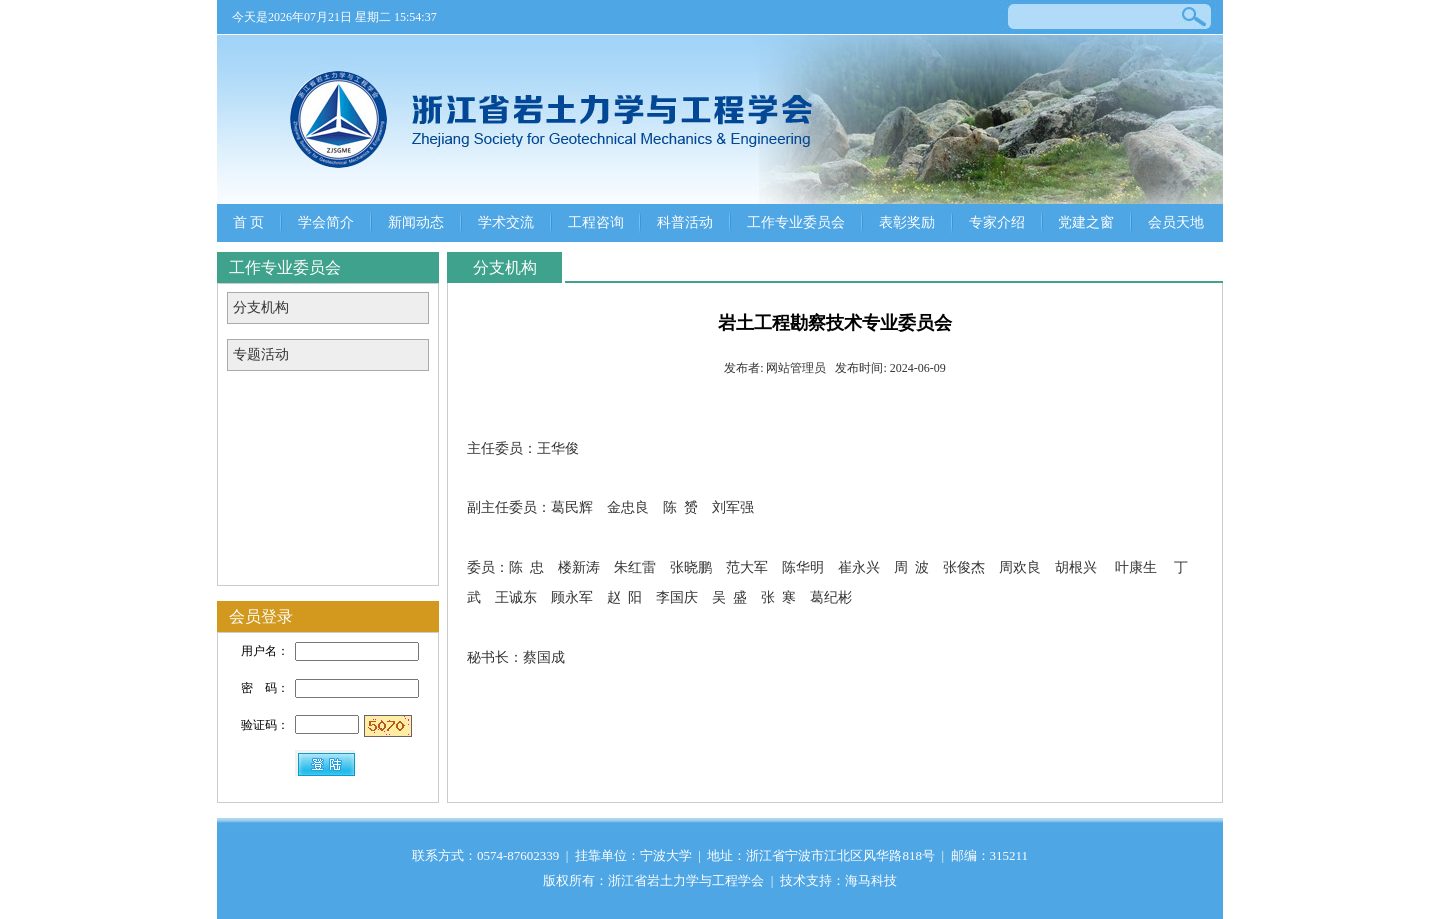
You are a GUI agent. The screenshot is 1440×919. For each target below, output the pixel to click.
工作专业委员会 (796, 222)
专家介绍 (997, 222)
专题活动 (261, 354)
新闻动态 (416, 222)
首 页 (249, 222)
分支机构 (261, 307)
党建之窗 (1086, 222)
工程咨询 (596, 222)
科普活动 (685, 222)
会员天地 (1176, 222)
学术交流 (506, 222)
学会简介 (326, 222)
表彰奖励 (907, 222)
